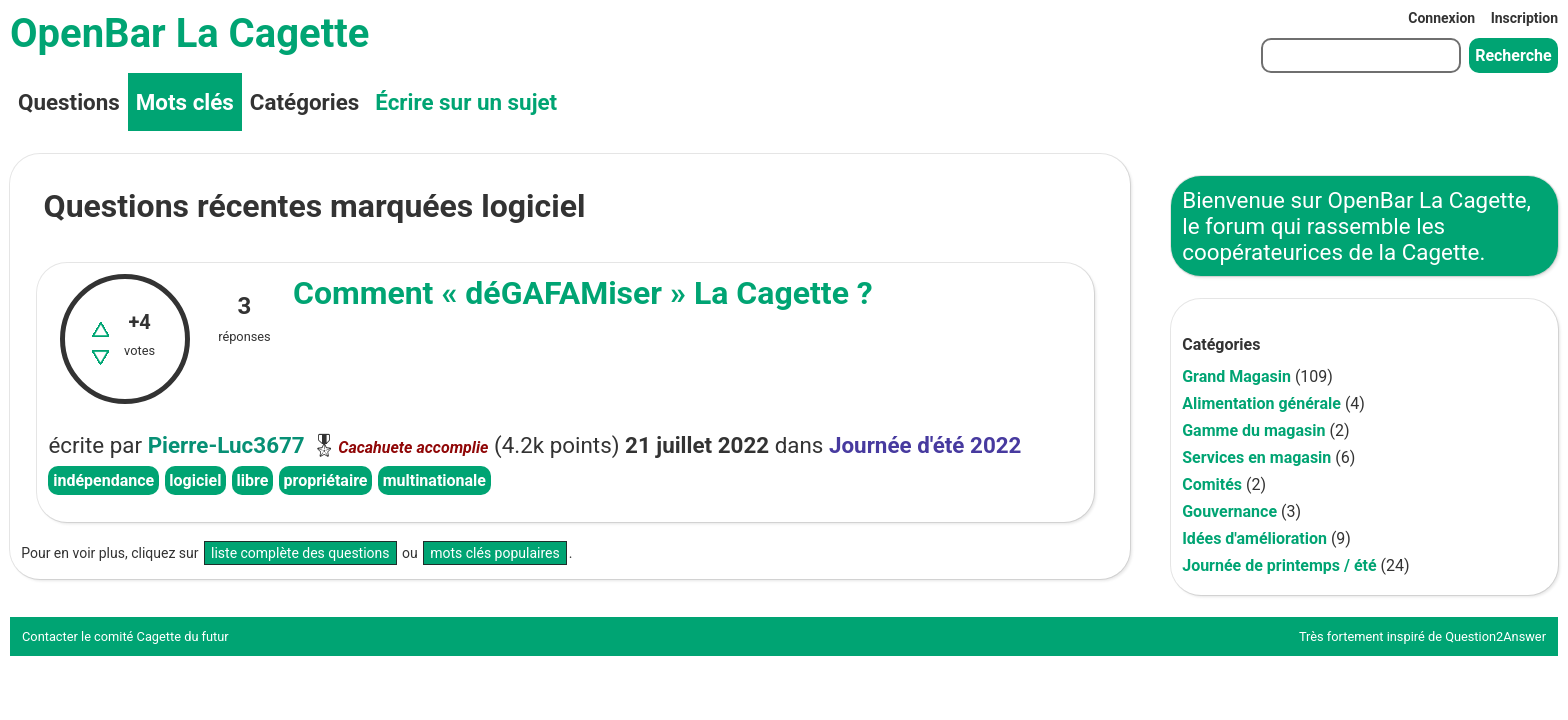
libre (253, 480)
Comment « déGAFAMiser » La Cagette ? (583, 293)
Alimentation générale (1261, 403)
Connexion (1441, 18)
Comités (1212, 484)
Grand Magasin (1236, 376)
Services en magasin (1256, 457)
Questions (69, 102)
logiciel (195, 480)
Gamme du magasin (1253, 430)
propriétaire (326, 480)
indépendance (103, 480)
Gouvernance (1229, 511)
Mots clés (185, 102)
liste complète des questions (300, 553)
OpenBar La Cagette (189, 33)
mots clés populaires (495, 553)
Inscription (1524, 18)
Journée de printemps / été (1279, 565)
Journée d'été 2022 (925, 445)
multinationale (434, 480)
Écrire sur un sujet (466, 102)
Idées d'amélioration (1254, 538)
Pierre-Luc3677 (226, 445)
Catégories (304, 102)
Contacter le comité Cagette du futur (125, 636)
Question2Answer (1495, 636)
